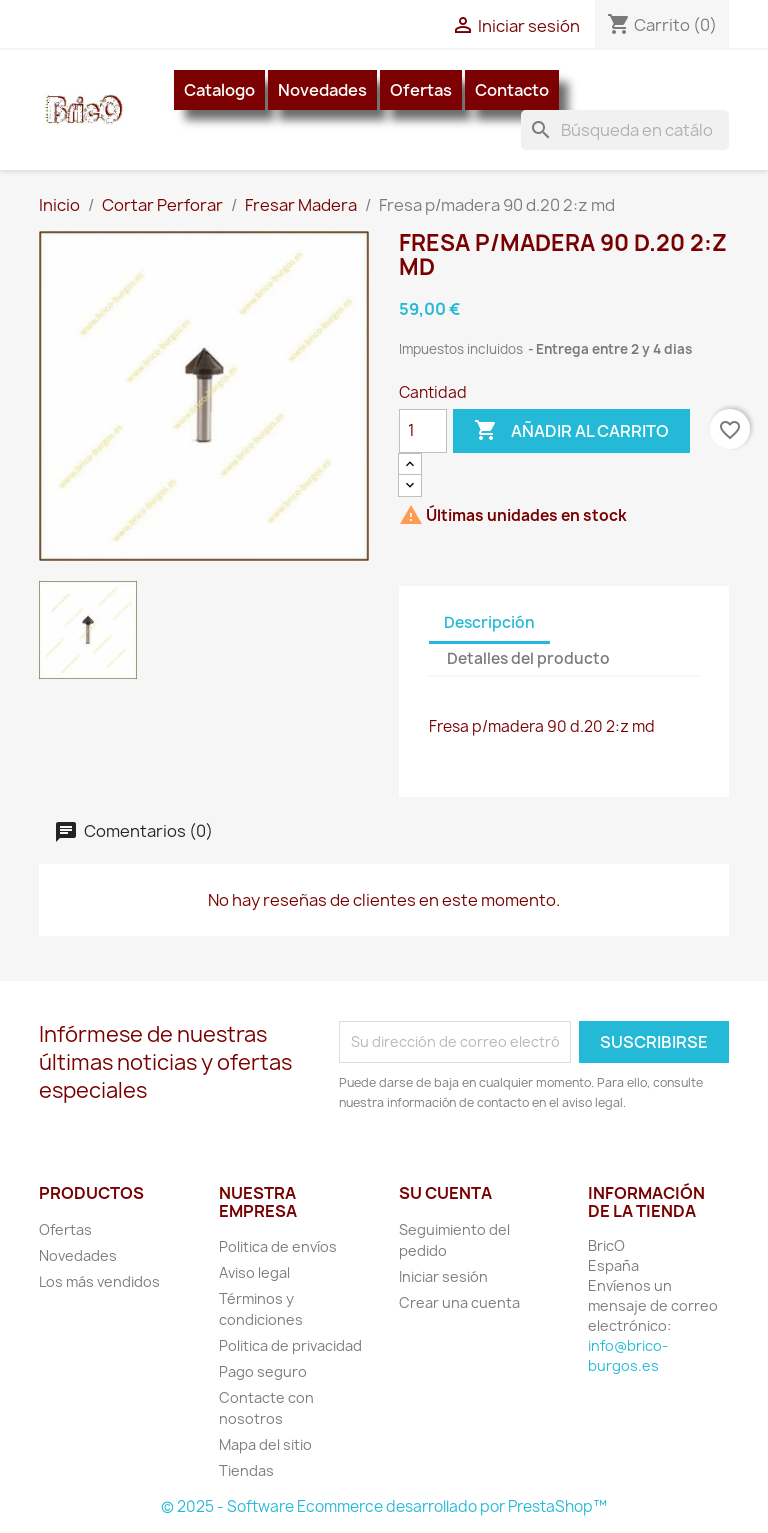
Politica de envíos (278, 1246)
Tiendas (246, 1470)
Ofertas (421, 90)
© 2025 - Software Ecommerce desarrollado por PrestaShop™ (384, 1506)
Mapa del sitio (265, 1444)
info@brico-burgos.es (628, 1355)
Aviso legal (254, 1272)
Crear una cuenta (459, 1302)
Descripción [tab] (489, 622)
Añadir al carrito (571, 431)
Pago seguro (263, 1371)
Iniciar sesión (443, 1276)
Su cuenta (445, 1193)
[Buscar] (625, 130)
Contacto (512, 90)
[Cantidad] (423, 431)
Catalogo (219, 90)
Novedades (322, 90)
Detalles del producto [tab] (528, 658)
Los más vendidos (99, 1281)
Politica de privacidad (290, 1345)
